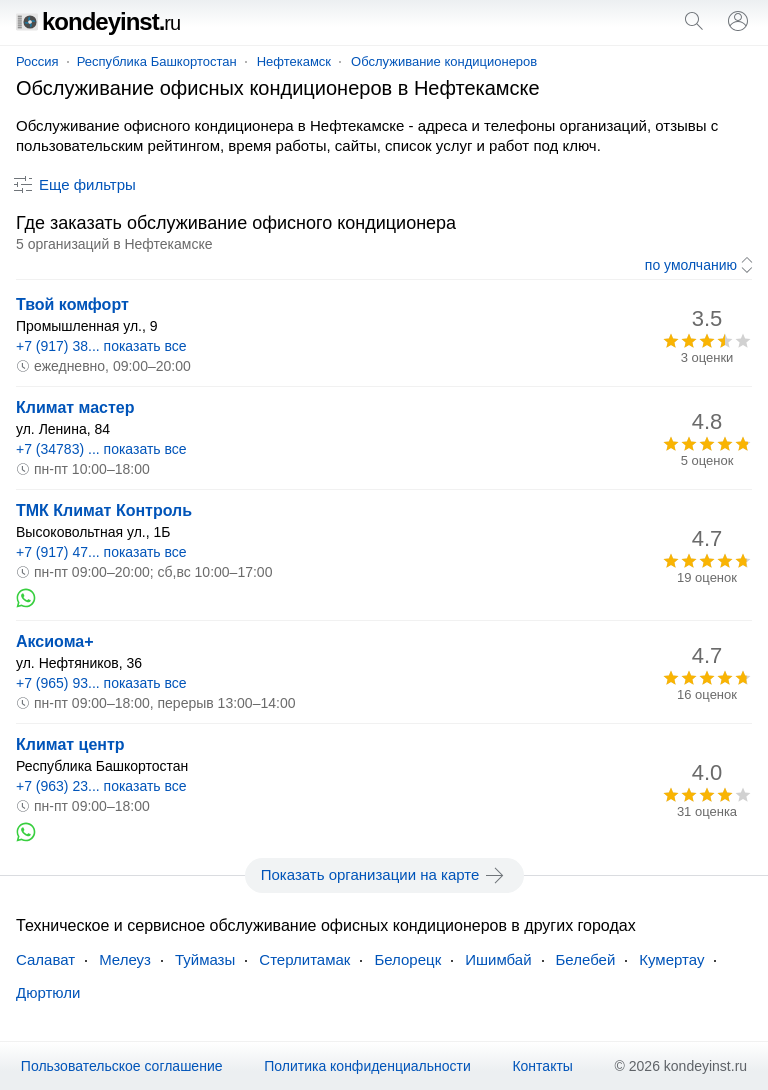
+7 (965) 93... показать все (101, 683)
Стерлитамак (304, 959)
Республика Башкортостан (157, 61)
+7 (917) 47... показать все (101, 552)
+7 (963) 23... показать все (101, 786)
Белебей (586, 959)
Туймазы (205, 959)
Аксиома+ (55, 641)
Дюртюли (48, 992)
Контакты (542, 1066)
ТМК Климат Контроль (104, 510)
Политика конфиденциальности (367, 1066)
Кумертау (671, 959)
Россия (37, 61)
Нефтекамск (294, 61)
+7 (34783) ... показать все (101, 449)
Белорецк (407, 959)
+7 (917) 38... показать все (101, 346)
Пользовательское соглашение (122, 1066)
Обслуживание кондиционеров (444, 61)
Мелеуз (125, 959)
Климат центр (70, 744)
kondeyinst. (98, 21)
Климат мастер (75, 407)
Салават (45, 959)
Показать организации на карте (384, 875)
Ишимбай (498, 959)
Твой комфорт (72, 304)
